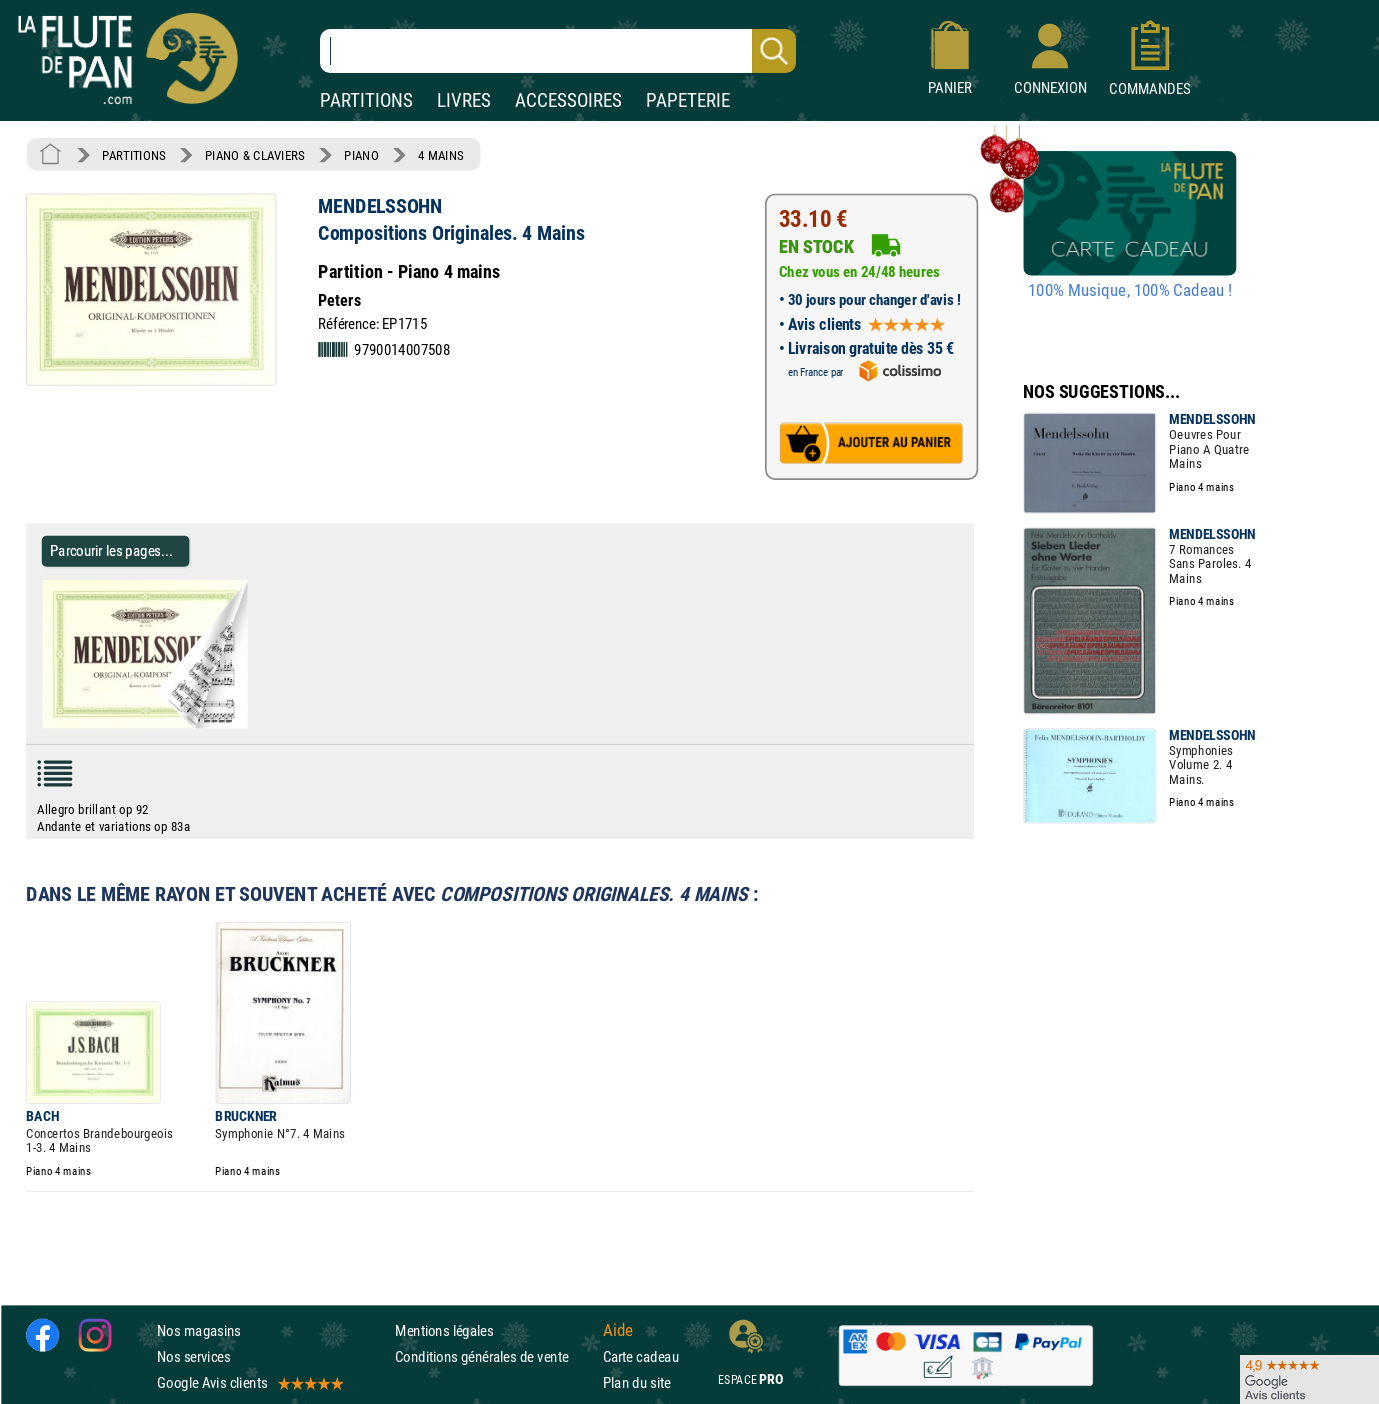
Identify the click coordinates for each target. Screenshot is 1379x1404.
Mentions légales (444, 1330)
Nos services (193, 1356)
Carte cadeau (641, 1356)
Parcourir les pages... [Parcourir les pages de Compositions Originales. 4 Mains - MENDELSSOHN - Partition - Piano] (111, 550)
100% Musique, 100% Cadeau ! (1130, 291)
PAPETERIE (688, 100)
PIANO (361, 155)
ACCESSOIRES (568, 100)
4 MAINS (440, 155)
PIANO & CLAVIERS (255, 155)
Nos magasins (199, 1330)
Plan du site (637, 1383)
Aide (618, 1330)
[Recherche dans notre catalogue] (558, 51)
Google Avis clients (249, 1383)
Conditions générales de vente (494, 1356)
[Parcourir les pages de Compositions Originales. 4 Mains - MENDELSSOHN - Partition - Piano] (239, 724)
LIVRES (464, 100)
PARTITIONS (366, 100)
